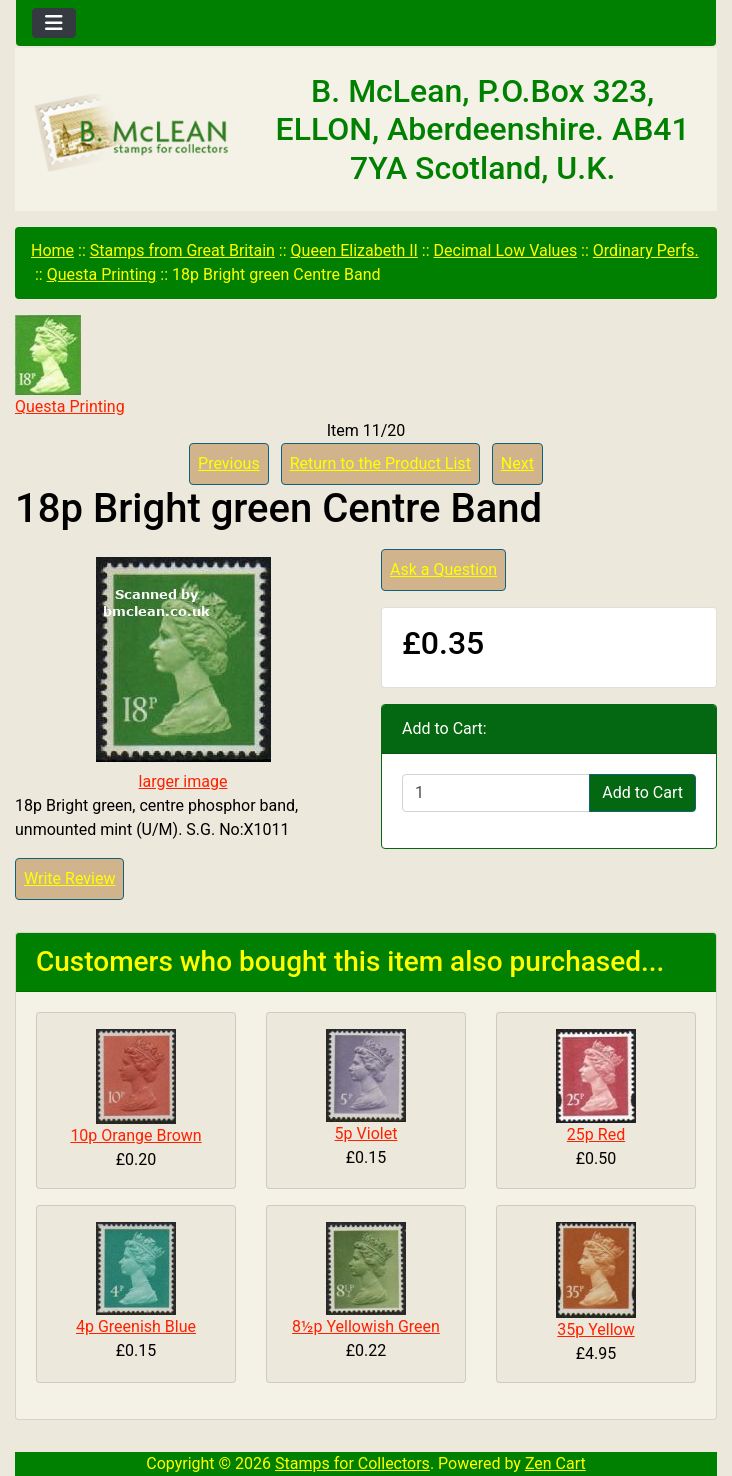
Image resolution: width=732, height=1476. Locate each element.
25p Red (596, 1134)
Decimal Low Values (506, 250)
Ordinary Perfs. (646, 250)
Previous (229, 463)
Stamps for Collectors (352, 1463)
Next (517, 463)
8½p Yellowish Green (366, 1326)
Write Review (69, 878)
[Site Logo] (132, 134)
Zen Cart (555, 1463)
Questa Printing (102, 274)
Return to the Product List (380, 463)
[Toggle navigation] (54, 23)
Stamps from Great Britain (182, 250)
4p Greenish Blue (136, 1326)
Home (52, 250)
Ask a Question (443, 569)
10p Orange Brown (135, 1135)
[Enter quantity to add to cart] (496, 793)
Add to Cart (642, 792)
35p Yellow (595, 1329)
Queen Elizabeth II (354, 250)
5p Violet (366, 1133)
